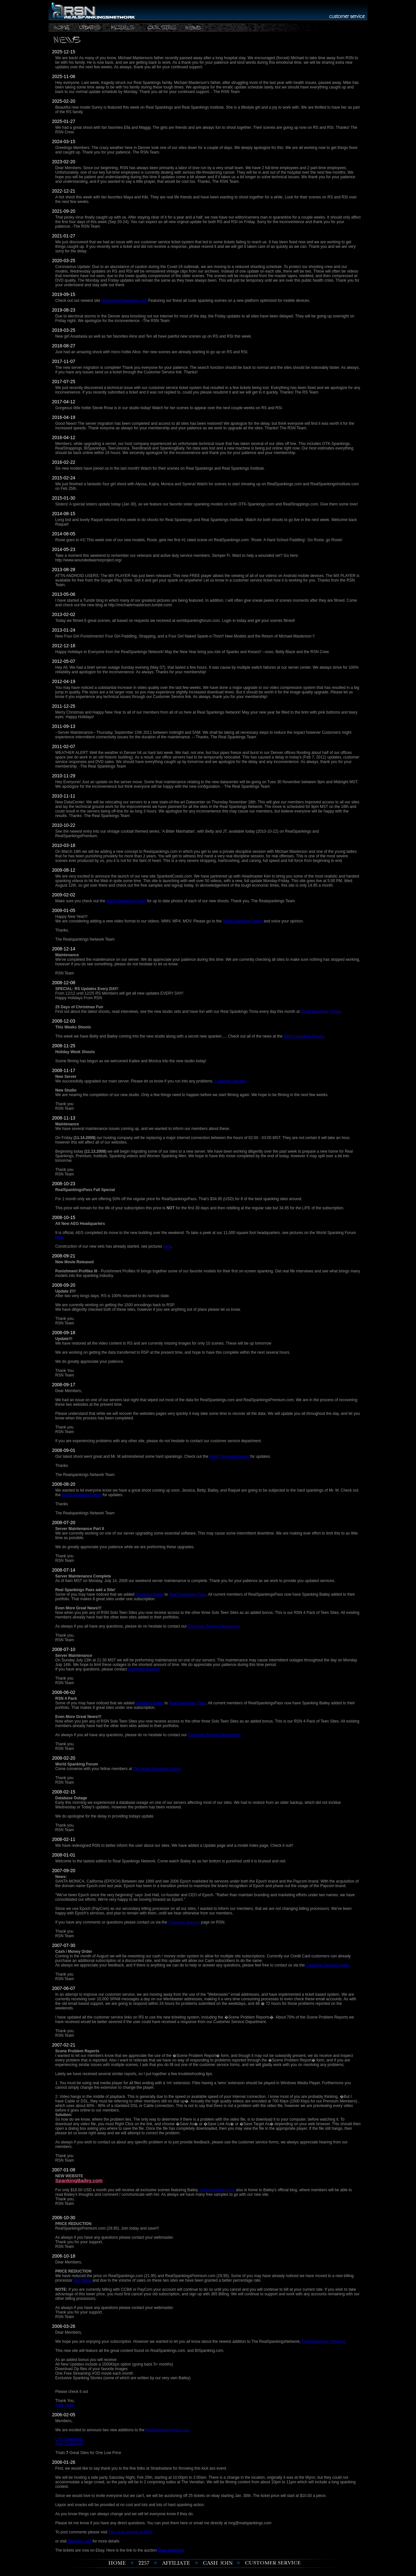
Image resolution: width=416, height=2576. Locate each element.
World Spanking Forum (126, 901)
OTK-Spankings (69, 2439)
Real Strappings (69, 2443)
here (59, 1237)
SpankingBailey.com (79, 2180)
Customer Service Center (328, 1965)
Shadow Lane (79, 2541)
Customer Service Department (214, 1626)
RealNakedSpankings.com (124, 300)
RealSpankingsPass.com (167, 2430)
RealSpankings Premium (323, 2341)
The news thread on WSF (130, 2532)
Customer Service (229, 1081)
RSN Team (64, 2405)
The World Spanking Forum (157, 1768)
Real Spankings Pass (187, 1594)
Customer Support (143, 1669)
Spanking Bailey (149, 1594)
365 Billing (82, 2280)
